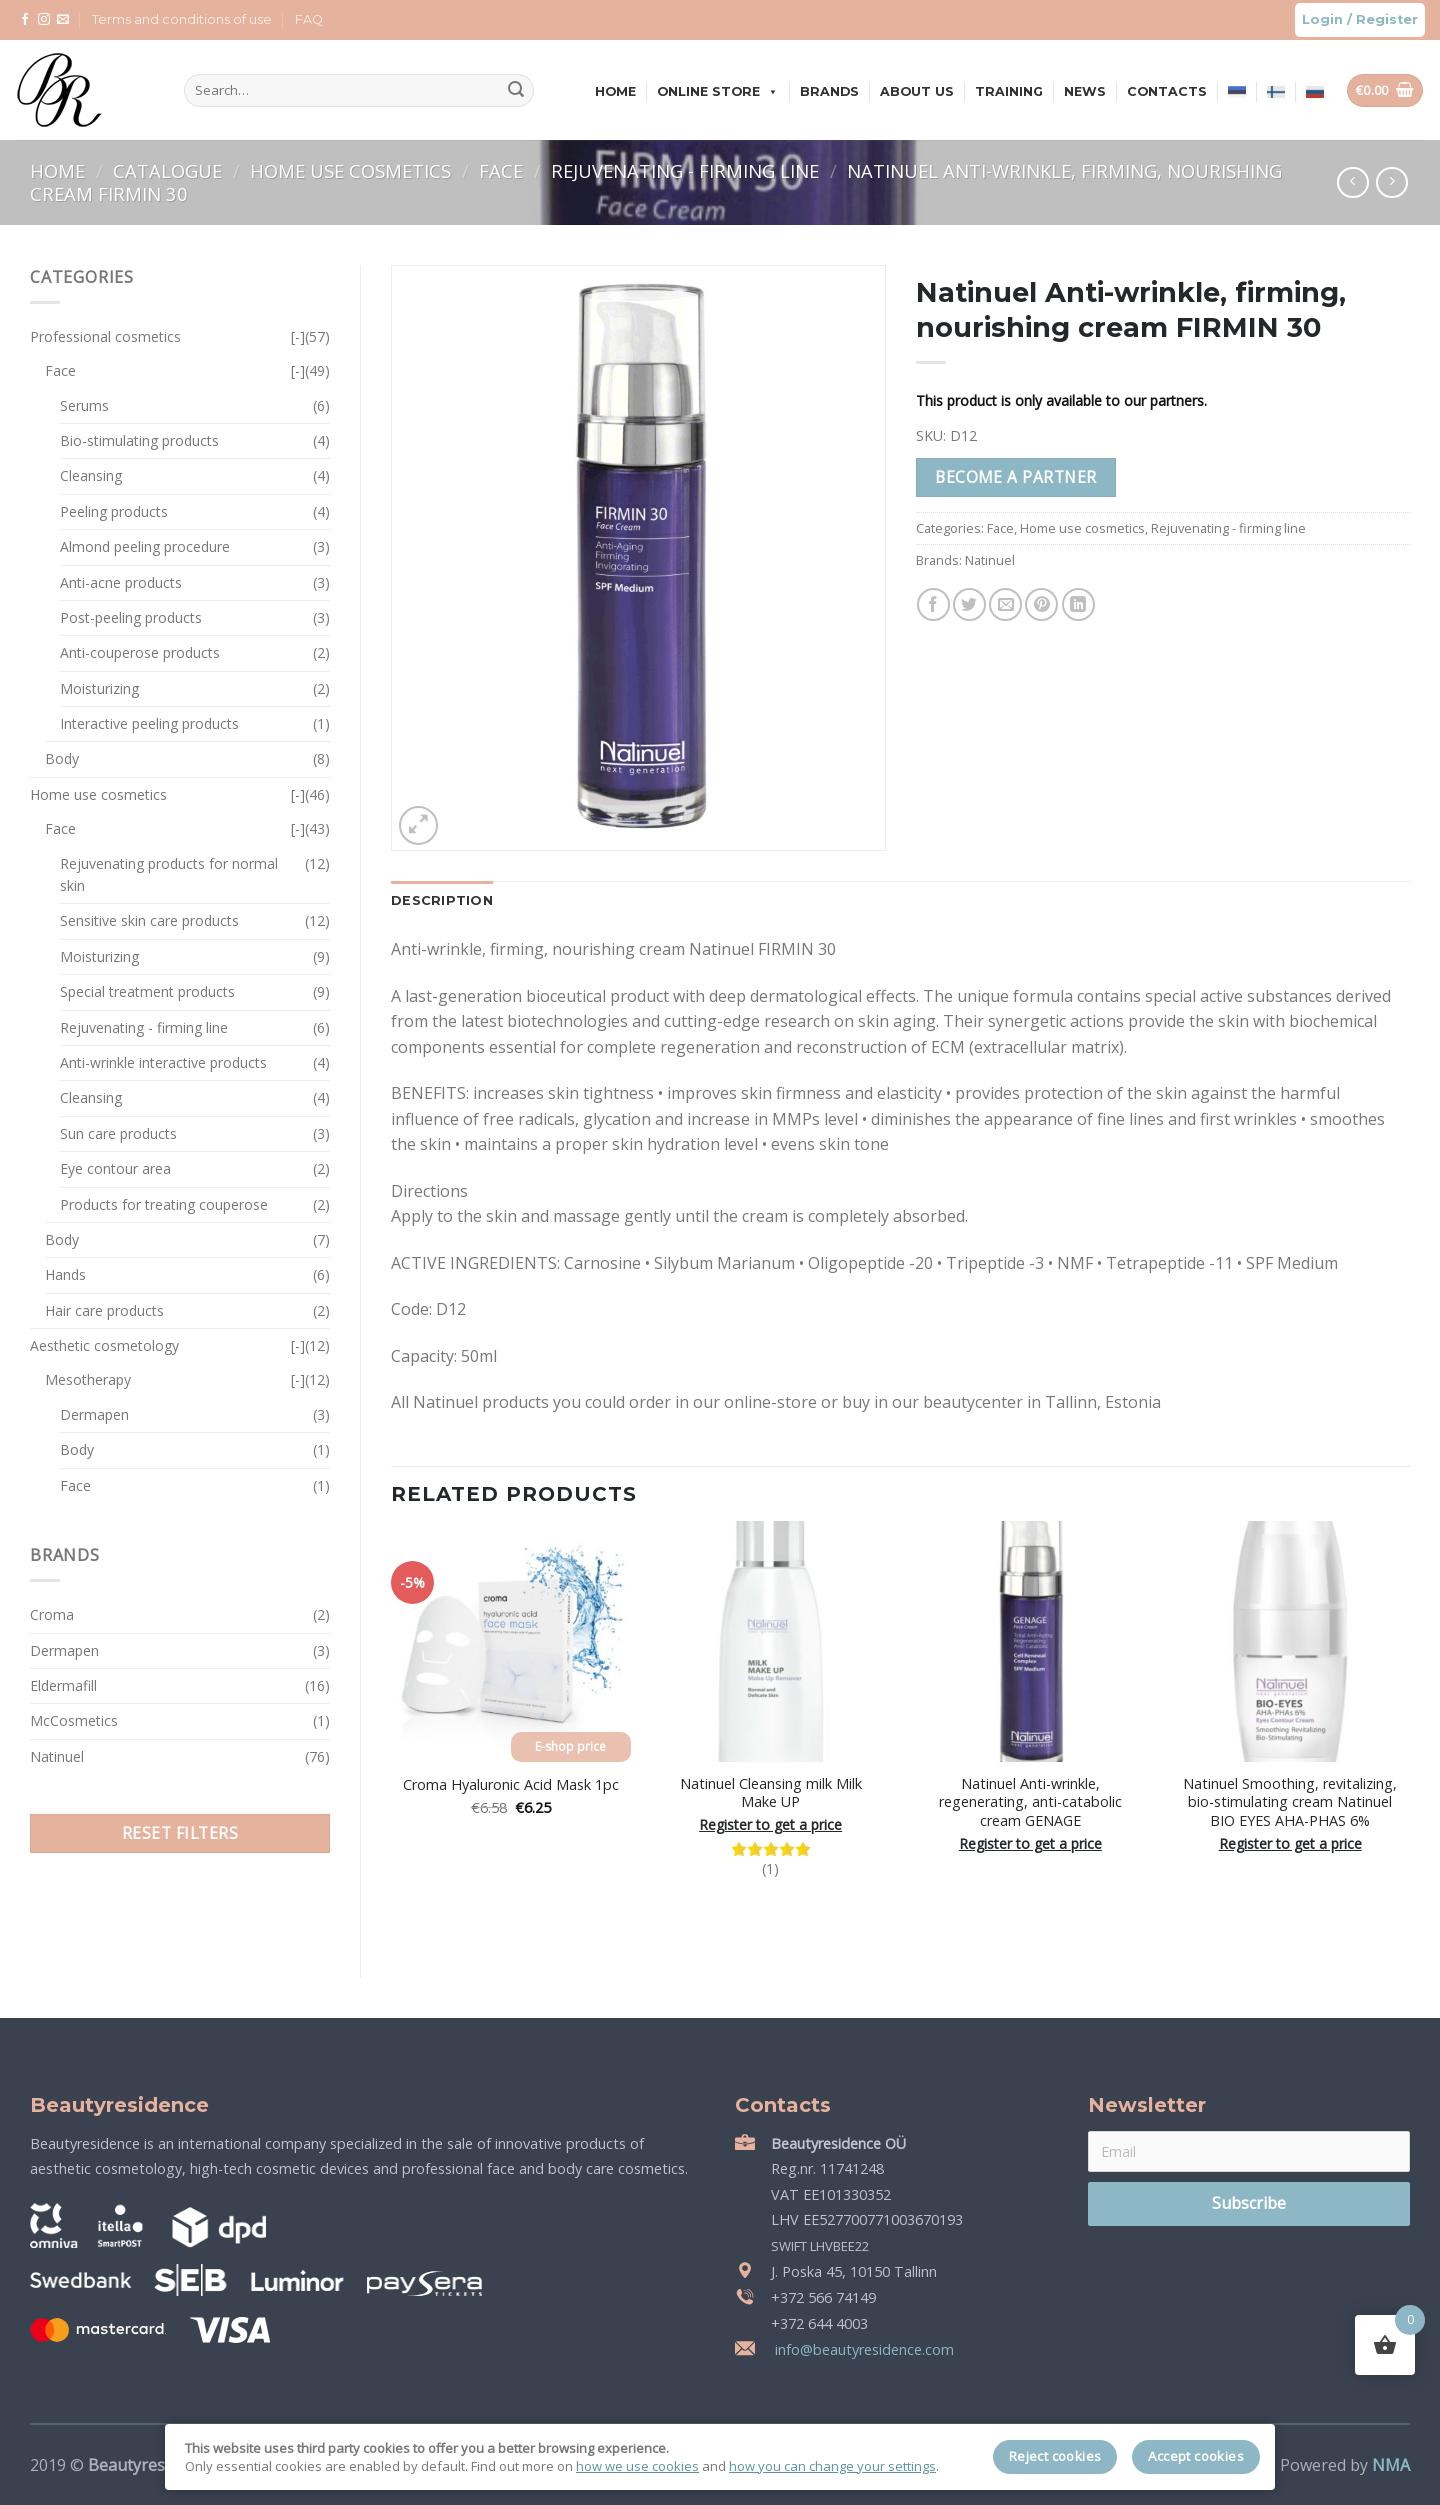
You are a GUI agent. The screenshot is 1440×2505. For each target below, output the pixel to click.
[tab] (442, 901)
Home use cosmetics (353, 170)
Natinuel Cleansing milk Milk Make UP (771, 1793)
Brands (829, 91)
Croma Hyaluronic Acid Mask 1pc (511, 1785)
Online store (718, 91)
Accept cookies (1196, 2456)
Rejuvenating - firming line (687, 170)
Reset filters (180, 1833)
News (1085, 91)
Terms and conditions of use (182, 19)
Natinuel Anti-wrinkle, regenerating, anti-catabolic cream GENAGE (1030, 1802)
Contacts (1167, 91)
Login (1322, 19)
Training (1009, 91)
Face (503, 170)
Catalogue (170, 170)
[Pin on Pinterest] (1041, 604)
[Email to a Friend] (1005, 604)
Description (442, 900)
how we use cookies (637, 2466)
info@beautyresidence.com (862, 2349)
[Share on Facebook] (933, 604)
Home (615, 91)
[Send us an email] (63, 20)
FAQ (309, 19)
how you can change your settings (832, 2466)
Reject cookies (1055, 2456)
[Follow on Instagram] (44, 20)
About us (917, 91)
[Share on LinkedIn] (1078, 604)
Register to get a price (770, 1825)
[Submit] (516, 91)
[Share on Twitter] (969, 604)
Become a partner (1015, 477)
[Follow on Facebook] (25, 20)
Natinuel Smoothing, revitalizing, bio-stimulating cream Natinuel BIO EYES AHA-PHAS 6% (1290, 1802)
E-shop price (570, 1746)
